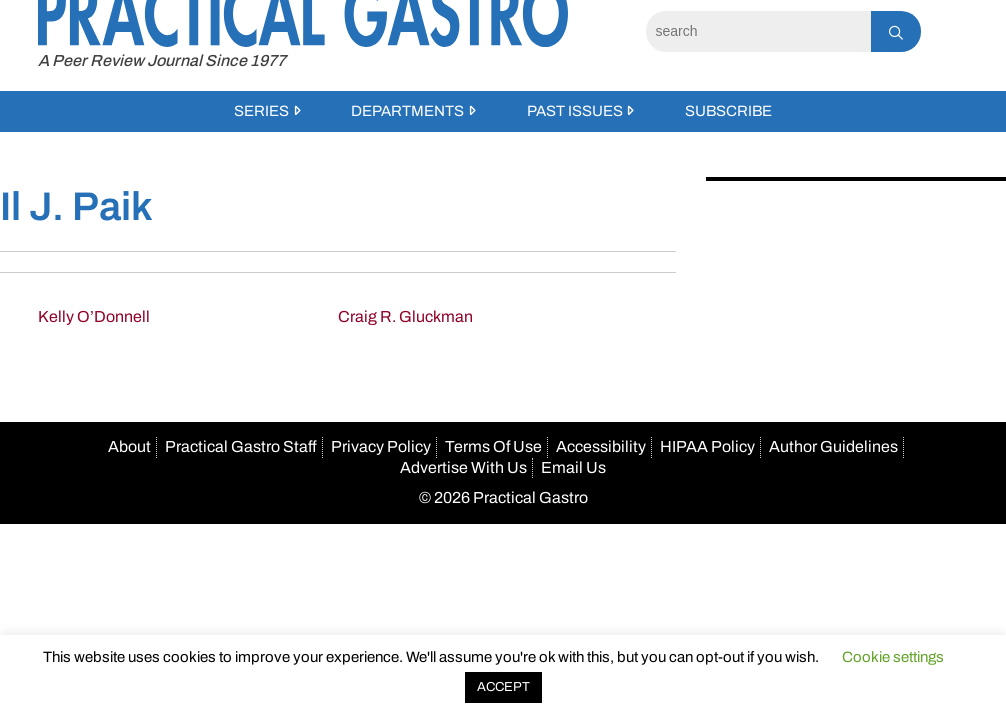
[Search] (758, 31)
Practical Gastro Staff (241, 446)
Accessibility (601, 446)
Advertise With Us (463, 467)
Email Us (573, 467)
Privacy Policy (381, 446)
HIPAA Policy (707, 446)
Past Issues (575, 111)
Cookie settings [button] (893, 657)
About (129, 446)
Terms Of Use (493, 446)
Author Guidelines (833, 446)
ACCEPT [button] (503, 687)
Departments (407, 111)
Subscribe (728, 111)
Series (261, 111)
